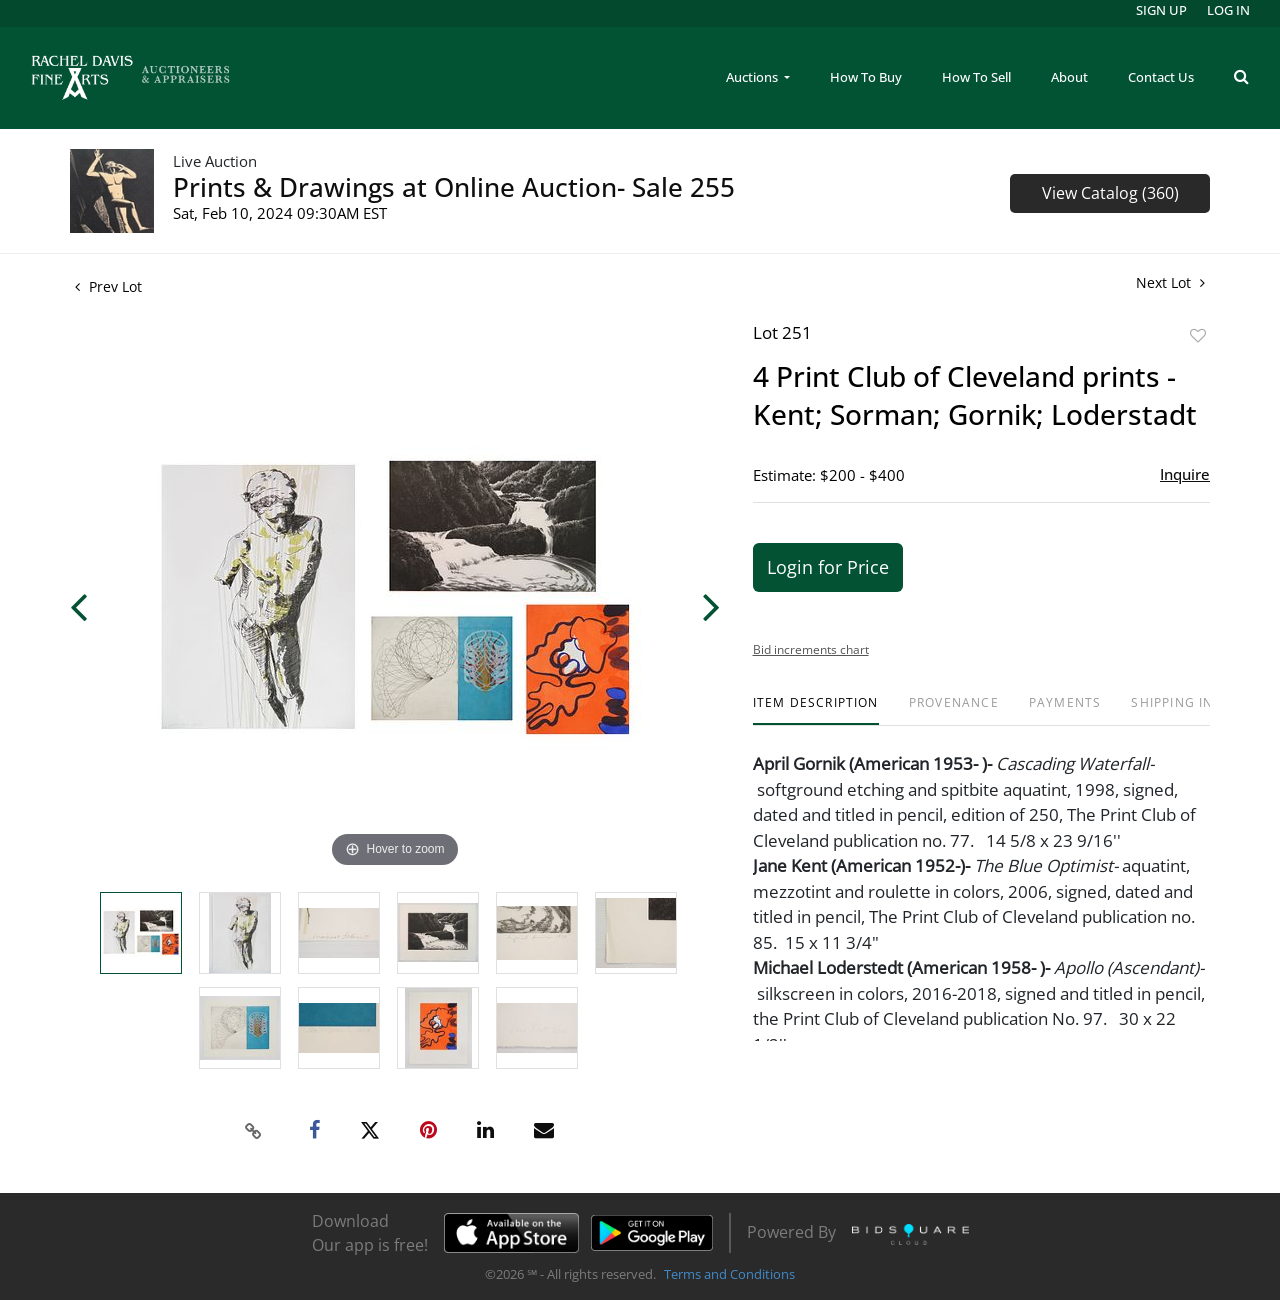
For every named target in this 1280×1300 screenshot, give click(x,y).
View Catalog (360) (1110, 193)
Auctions (753, 77)
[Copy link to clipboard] (254, 1131)
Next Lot (1170, 282)
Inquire (1185, 474)
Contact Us (1161, 77)
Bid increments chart (811, 649)
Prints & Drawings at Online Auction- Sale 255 (454, 187)
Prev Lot (108, 286)
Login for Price (828, 567)
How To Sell (976, 77)
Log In (1228, 10)
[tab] (816, 710)
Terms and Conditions (729, 1274)
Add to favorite (1198, 335)
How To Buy (866, 77)
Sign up (1161, 10)
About (1069, 77)
